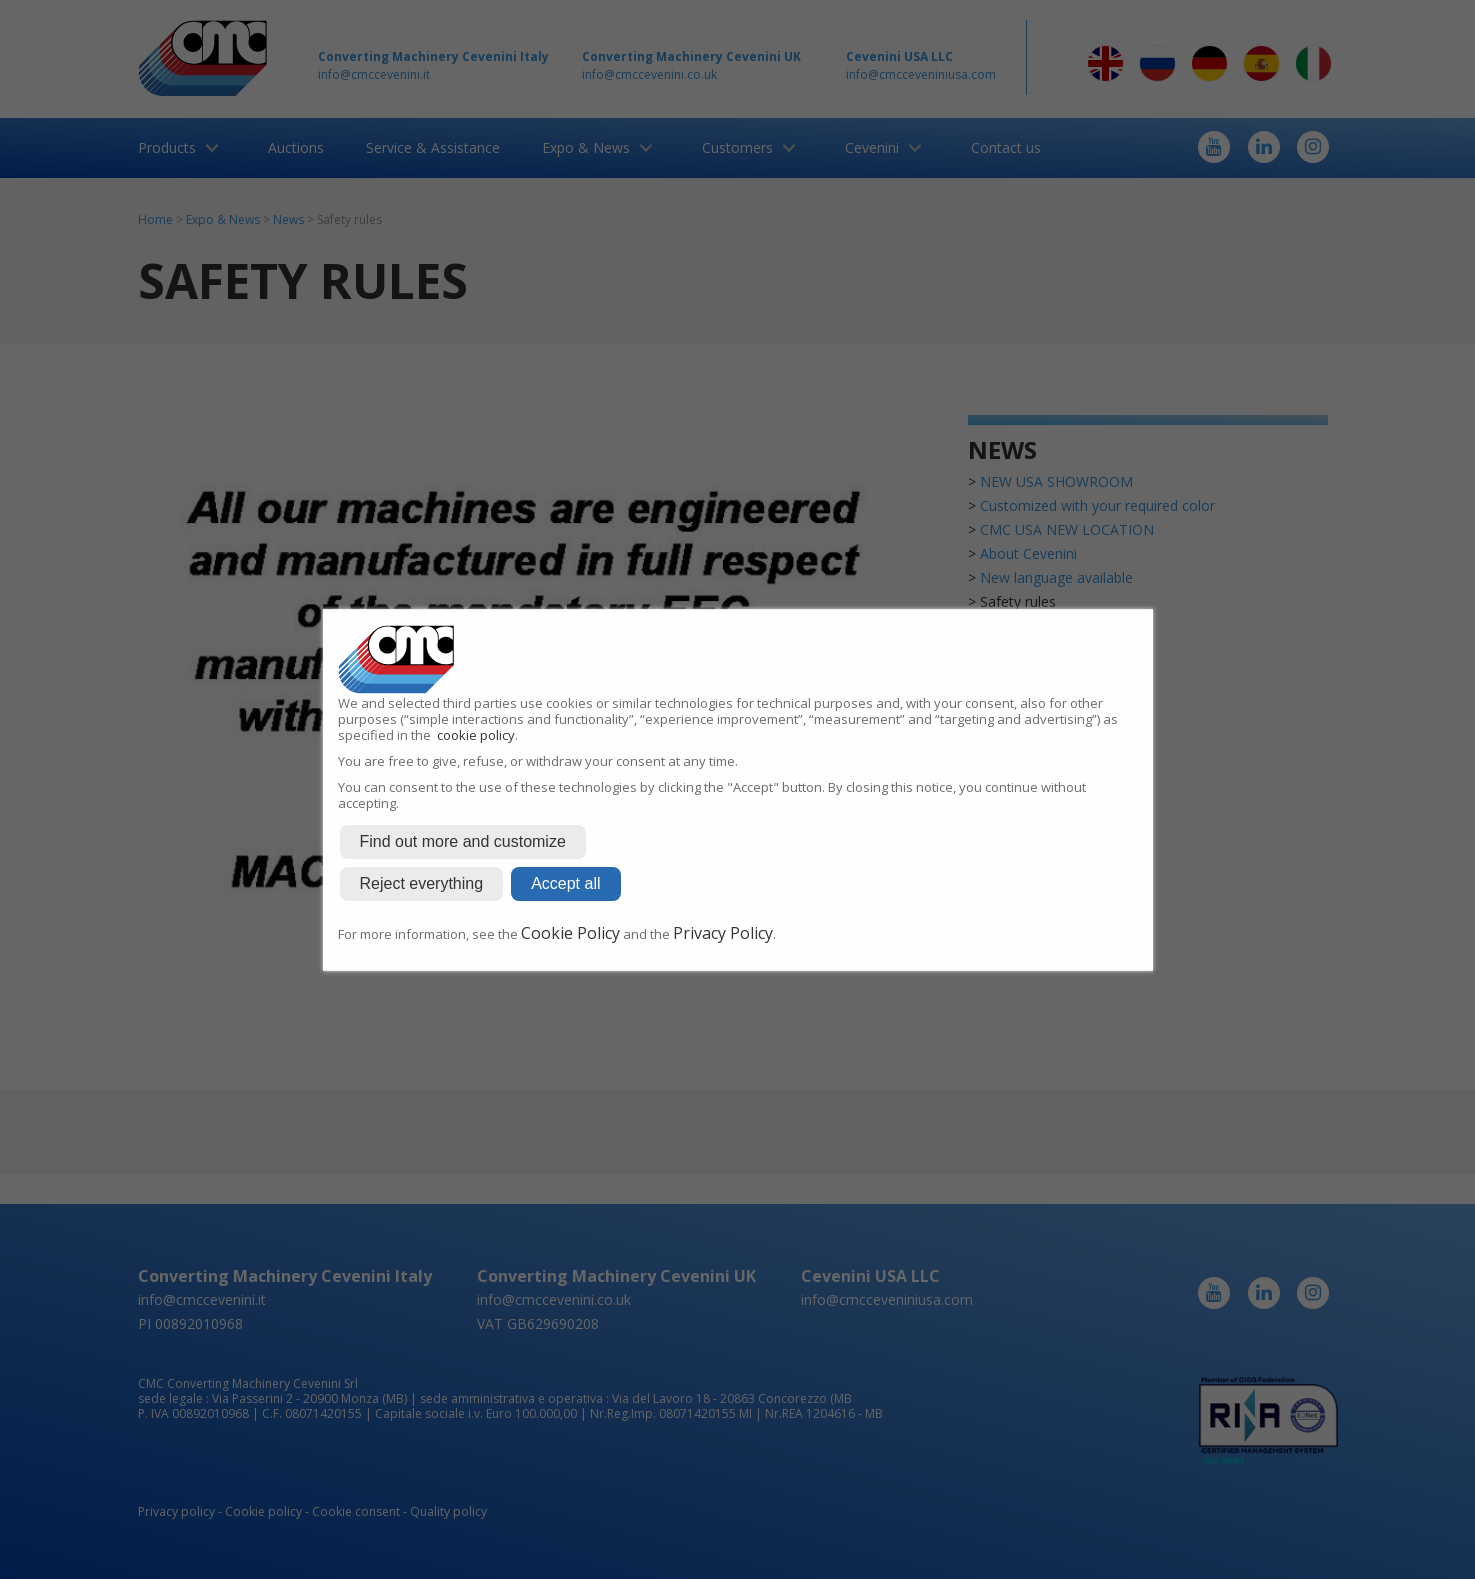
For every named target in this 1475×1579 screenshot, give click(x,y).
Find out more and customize (463, 841)
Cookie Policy (570, 933)
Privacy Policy (723, 933)
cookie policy (476, 735)
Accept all (565, 883)
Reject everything (422, 883)
